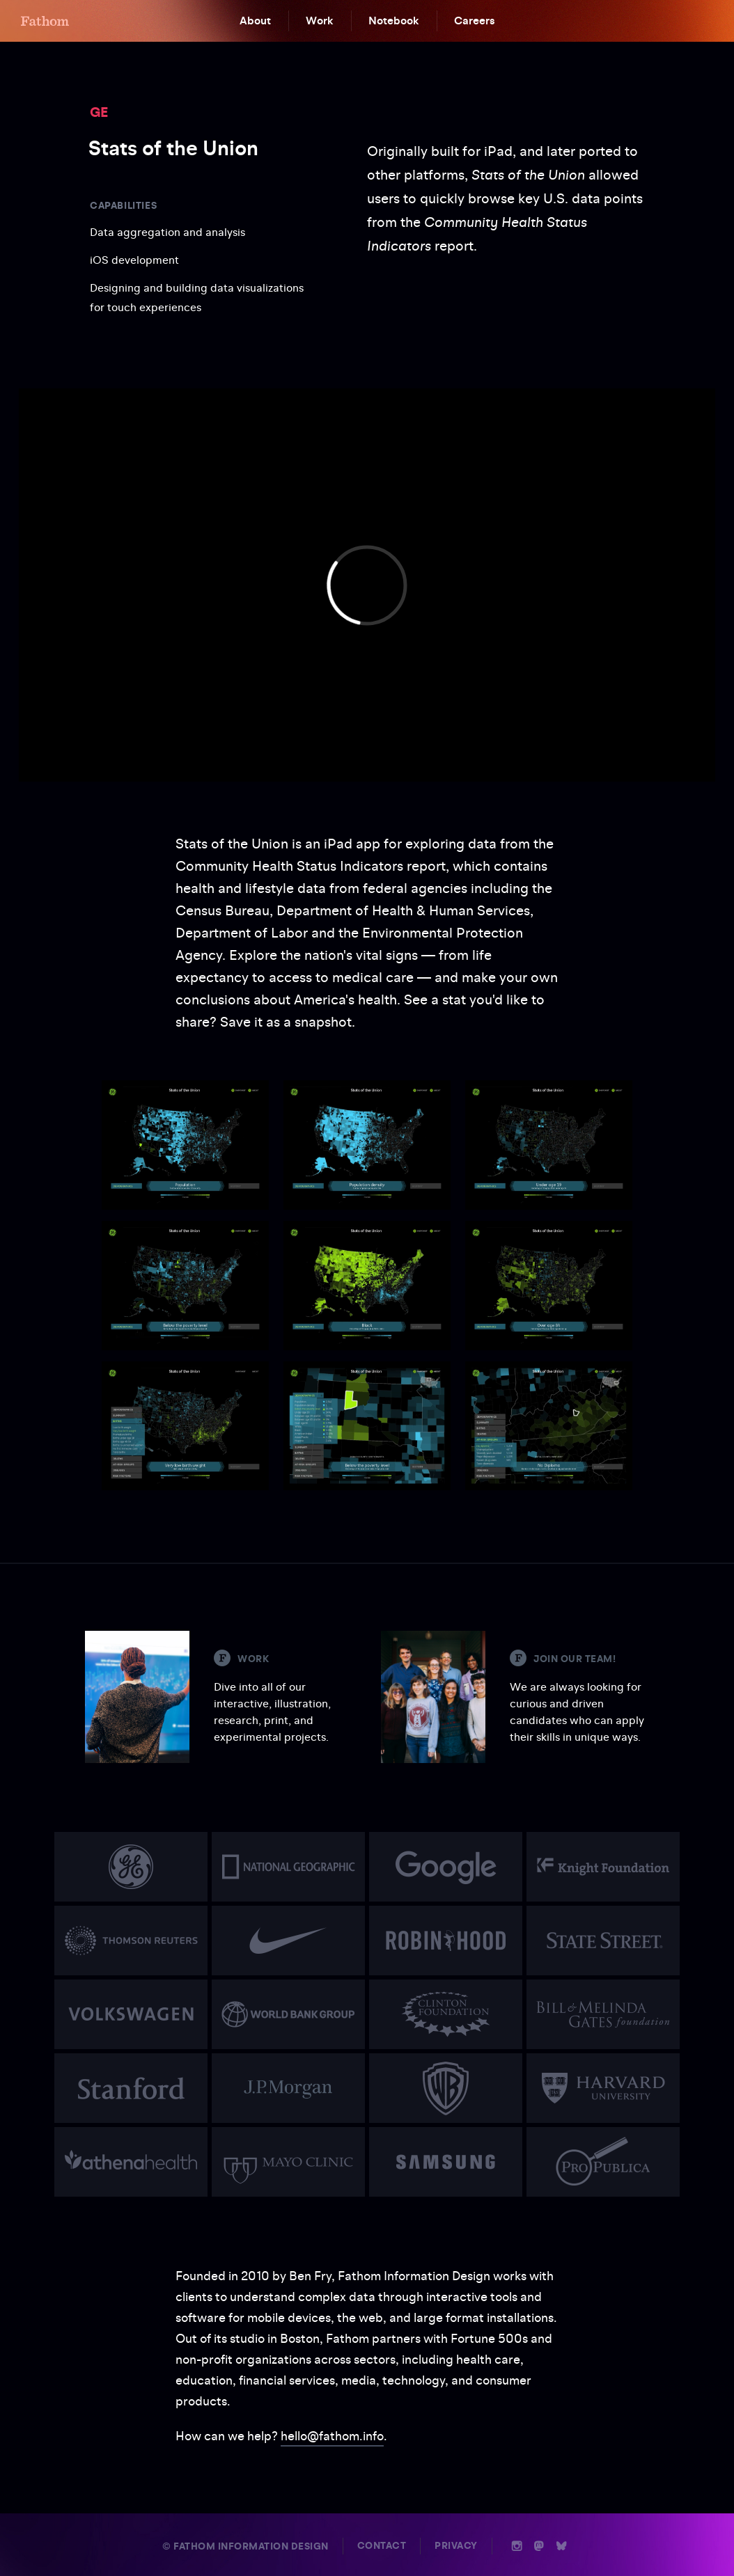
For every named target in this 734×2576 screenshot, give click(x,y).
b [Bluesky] (561, 2546)
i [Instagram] (517, 2546)
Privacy (456, 2545)
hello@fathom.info (332, 2436)
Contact (382, 2545)
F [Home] (45, 21)
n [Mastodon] (539, 2546)
